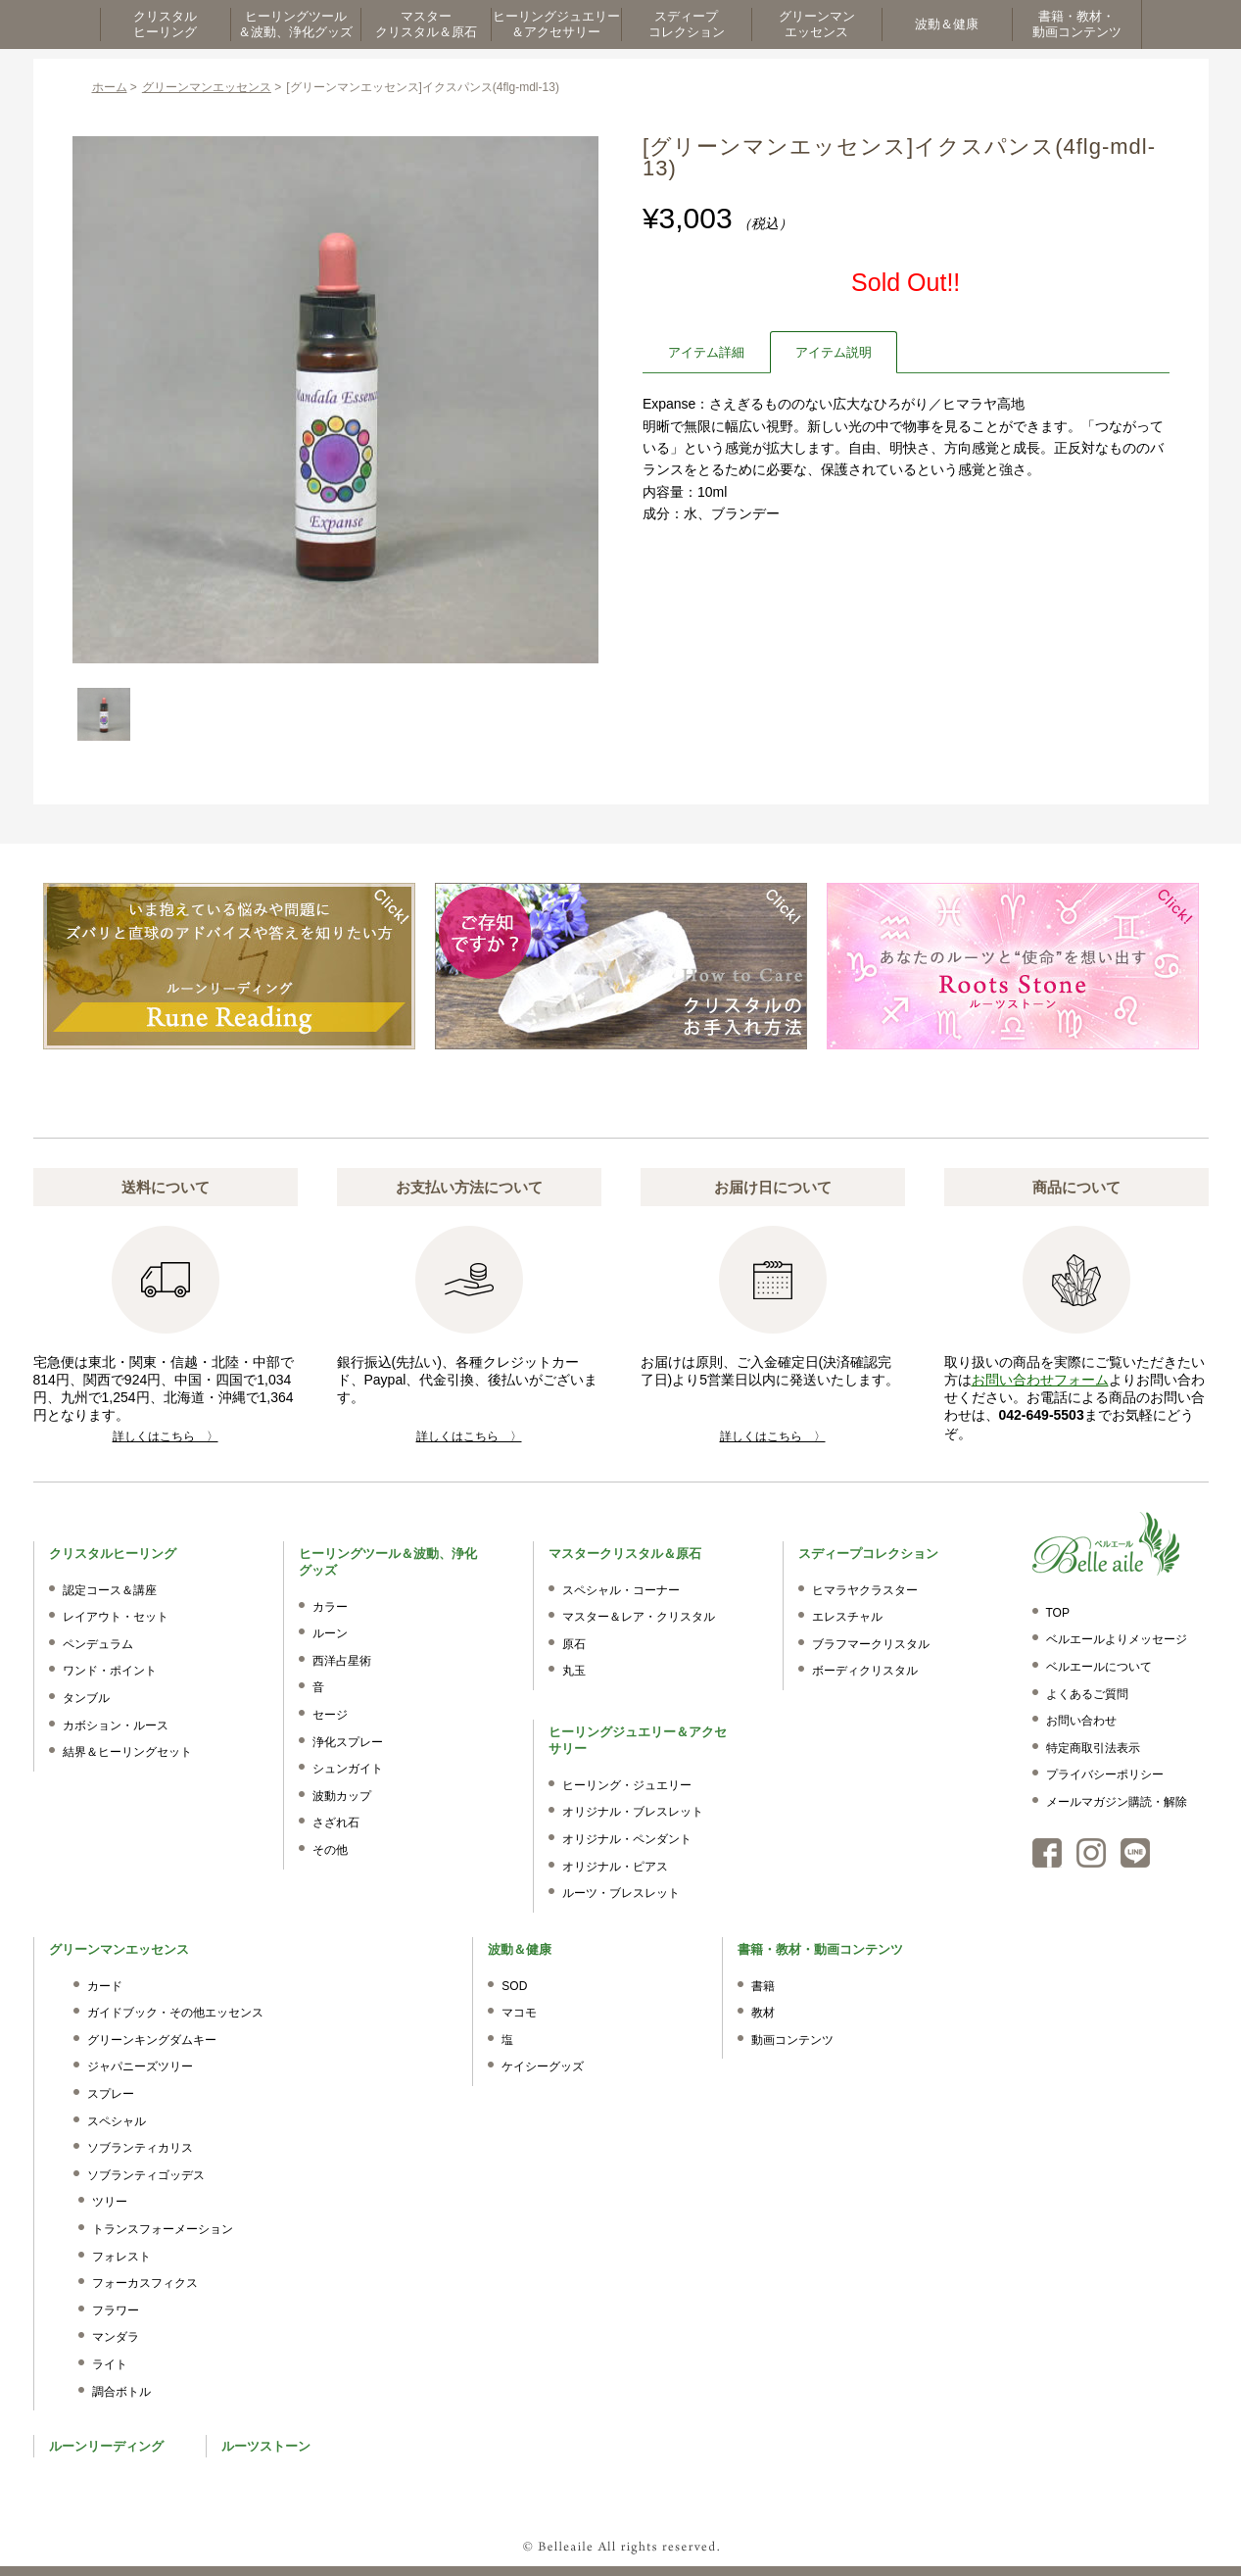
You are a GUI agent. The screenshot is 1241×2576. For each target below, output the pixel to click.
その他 (330, 1850)
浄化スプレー (347, 1742)
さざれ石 (335, 1822)
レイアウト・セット (115, 1617)
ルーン (330, 1633)
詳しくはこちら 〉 (165, 1436)
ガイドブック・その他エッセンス (175, 2012)
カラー (330, 1607)
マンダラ (115, 2337)
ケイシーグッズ (542, 2066)
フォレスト (121, 2256)
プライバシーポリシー (1105, 1774)
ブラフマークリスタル (871, 1644)
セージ (330, 1715)
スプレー (110, 2094)
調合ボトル (121, 2392)
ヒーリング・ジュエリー (627, 1785)
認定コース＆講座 (110, 1590)
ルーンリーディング (106, 2446)
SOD (514, 1986)
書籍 (763, 1986)
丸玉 (574, 1670)
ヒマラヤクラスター (865, 1590)
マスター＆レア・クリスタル (638, 1617)
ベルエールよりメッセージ (1116, 1639)
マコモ (519, 2012)
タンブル (86, 1698)
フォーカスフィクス (145, 2283)
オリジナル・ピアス (615, 1866)
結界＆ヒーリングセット (127, 1752)
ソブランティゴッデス (146, 2175)
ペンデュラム (98, 1644)
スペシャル (116, 2121)
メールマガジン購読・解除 (1116, 1802)
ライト (109, 2364)
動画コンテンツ (792, 2040)
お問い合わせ (1081, 1720)
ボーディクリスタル (865, 1670)
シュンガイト (347, 1768)
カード (104, 1986)
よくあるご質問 (1087, 1694)
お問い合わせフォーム (1040, 1379)
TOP (1058, 1613)
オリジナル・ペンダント (627, 1839)
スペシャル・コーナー (621, 1590)
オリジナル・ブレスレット (632, 1812)
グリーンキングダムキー (151, 2040)
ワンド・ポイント (110, 1670)
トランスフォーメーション (162, 2229)
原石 (574, 1644)
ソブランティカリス (140, 2148)
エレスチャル (847, 1617)
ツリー (109, 2202)
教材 (763, 2012)
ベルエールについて (1099, 1667)
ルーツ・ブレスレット (621, 1893)
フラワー (115, 2310)
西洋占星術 (341, 1661)
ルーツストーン (265, 2446)
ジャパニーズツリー (140, 2066)
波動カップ (341, 1796)
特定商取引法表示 (1093, 1748)
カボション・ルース (115, 1725)
